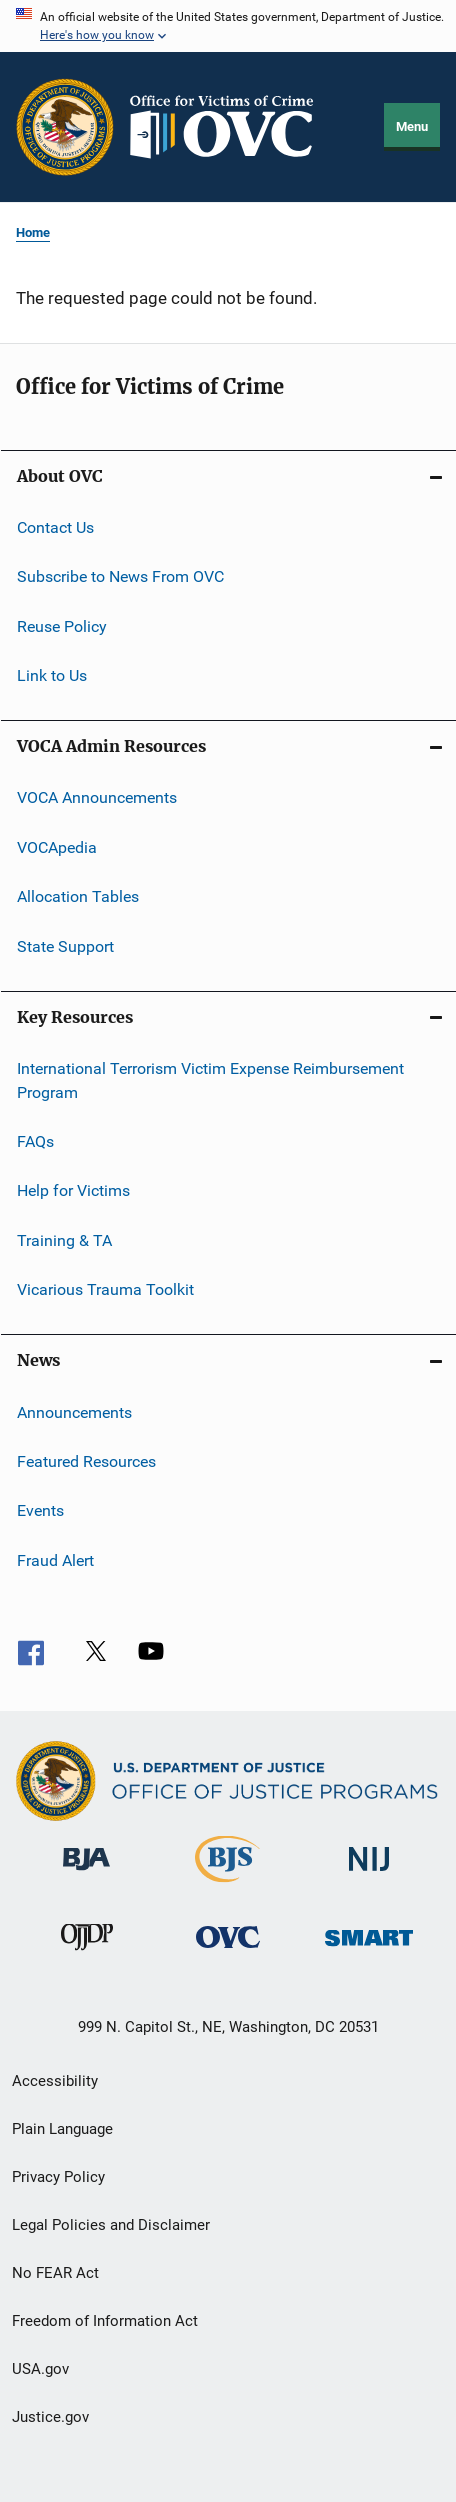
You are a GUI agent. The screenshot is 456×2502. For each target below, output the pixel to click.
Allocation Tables (78, 896)
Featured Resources (86, 1461)
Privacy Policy (58, 2177)
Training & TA (64, 1240)
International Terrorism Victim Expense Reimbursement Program (210, 1080)
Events (40, 1510)
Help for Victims (73, 1190)
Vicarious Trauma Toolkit (105, 1289)
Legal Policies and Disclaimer (111, 2225)
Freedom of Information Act (105, 2321)
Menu (412, 126)
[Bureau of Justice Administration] (86, 1874)
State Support (65, 945)
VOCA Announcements (97, 797)
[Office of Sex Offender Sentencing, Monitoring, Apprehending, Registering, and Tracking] (369, 1949)
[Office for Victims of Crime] (228, 1951)
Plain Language (62, 2129)
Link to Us (52, 675)
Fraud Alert (55, 1559)
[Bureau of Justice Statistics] (227, 1886)
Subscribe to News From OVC (120, 576)
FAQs (35, 1141)
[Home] (230, 127)
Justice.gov (50, 2417)
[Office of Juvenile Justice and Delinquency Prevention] (87, 1954)
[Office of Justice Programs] (65, 127)
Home (33, 232)
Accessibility (55, 2081)
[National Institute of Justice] (369, 1874)
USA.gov (40, 2369)
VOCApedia (57, 847)
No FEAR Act (55, 2273)
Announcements (74, 1411)
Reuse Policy (62, 626)
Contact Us (55, 527)
